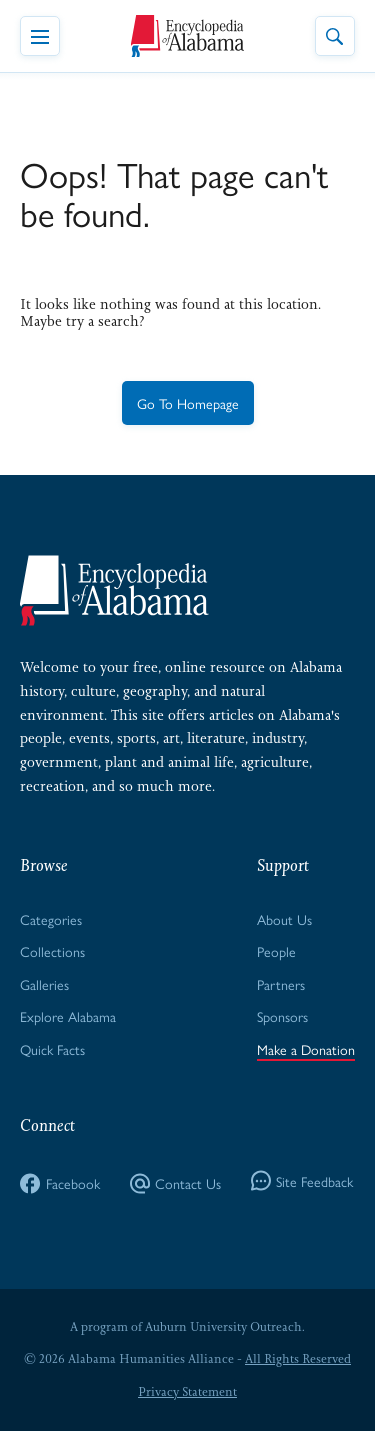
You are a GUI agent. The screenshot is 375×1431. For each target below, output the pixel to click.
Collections (52, 951)
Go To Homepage (188, 403)
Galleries (44, 984)
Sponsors (282, 1016)
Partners (281, 984)
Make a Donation (306, 1049)
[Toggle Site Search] (335, 36)
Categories (51, 919)
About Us (284, 919)
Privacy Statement (187, 1392)
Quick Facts (52, 1049)
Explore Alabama (68, 1016)
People (276, 951)
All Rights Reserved (298, 1359)
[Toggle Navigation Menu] (40, 36)
